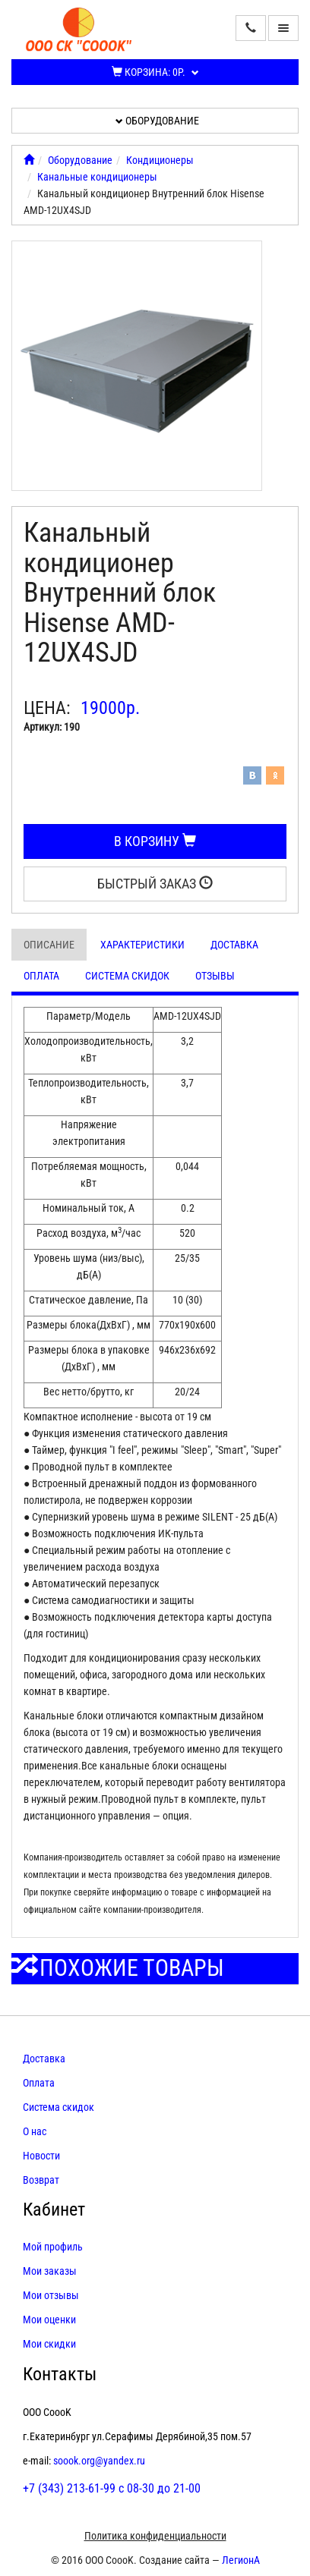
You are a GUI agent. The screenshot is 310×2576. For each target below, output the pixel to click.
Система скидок (127, 976)
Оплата (41, 976)
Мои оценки (49, 2319)
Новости (41, 2156)
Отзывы (215, 976)
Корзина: (155, 72)
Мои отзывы (51, 2295)
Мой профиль (53, 2247)
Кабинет (54, 2209)
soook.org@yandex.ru (99, 2461)
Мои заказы (50, 2271)
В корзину (155, 841)
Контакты (59, 2374)
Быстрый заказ (155, 884)
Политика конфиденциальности (155, 2536)
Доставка (234, 945)
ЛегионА (241, 2560)
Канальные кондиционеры (97, 177)
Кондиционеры (160, 160)
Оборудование (157, 121)
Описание (49, 945)
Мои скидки (49, 2344)
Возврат (41, 2180)
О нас (34, 2131)
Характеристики (142, 945)
